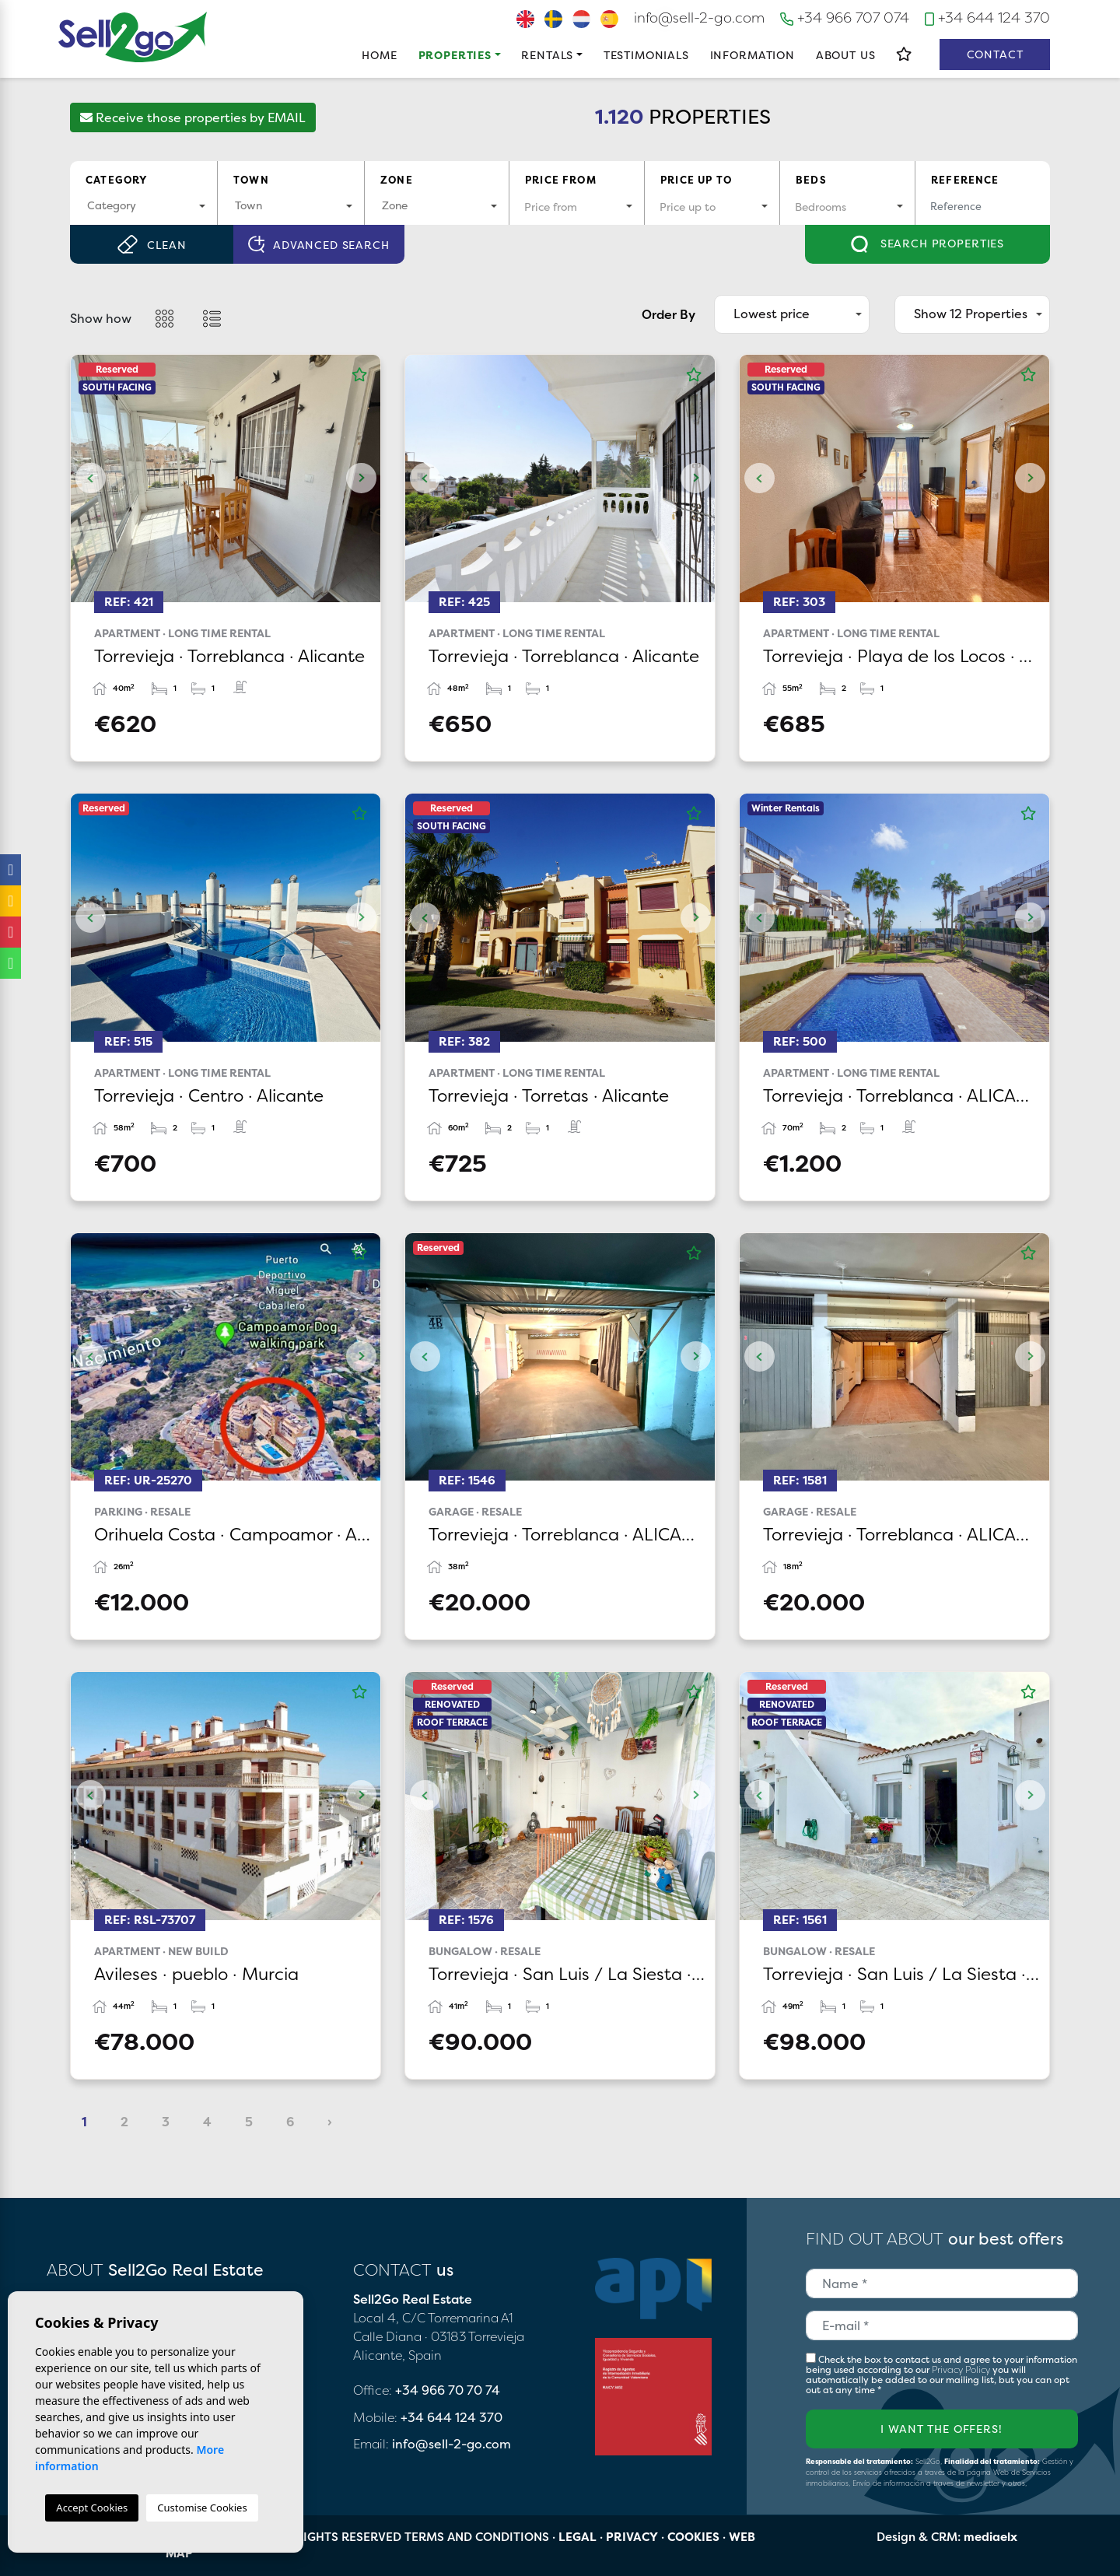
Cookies (693, 2537)
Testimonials (646, 54)
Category (116, 180)
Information (752, 54)
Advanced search (318, 245)
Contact (995, 54)
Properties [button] (455, 54)
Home (379, 54)
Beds (811, 180)
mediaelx (990, 2537)
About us (846, 54)
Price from (561, 180)
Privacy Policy (962, 2369)
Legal (577, 2537)
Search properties (927, 244)
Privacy (632, 2537)
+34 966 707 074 (844, 17)
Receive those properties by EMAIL (193, 117)
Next (360, 478)
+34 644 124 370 (987, 17)
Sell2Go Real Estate (133, 37)
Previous (90, 478)
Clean (151, 244)
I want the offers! (941, 2428)
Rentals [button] (547, 54)
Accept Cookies (92, 2508)
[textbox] (143, 205)
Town (251, 180)
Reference (965, 180)
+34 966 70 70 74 (447, 2390)
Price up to (696, 180)
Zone (396, 180)
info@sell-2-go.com (699, 17)
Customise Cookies (202, 2508)
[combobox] (143, 206)
